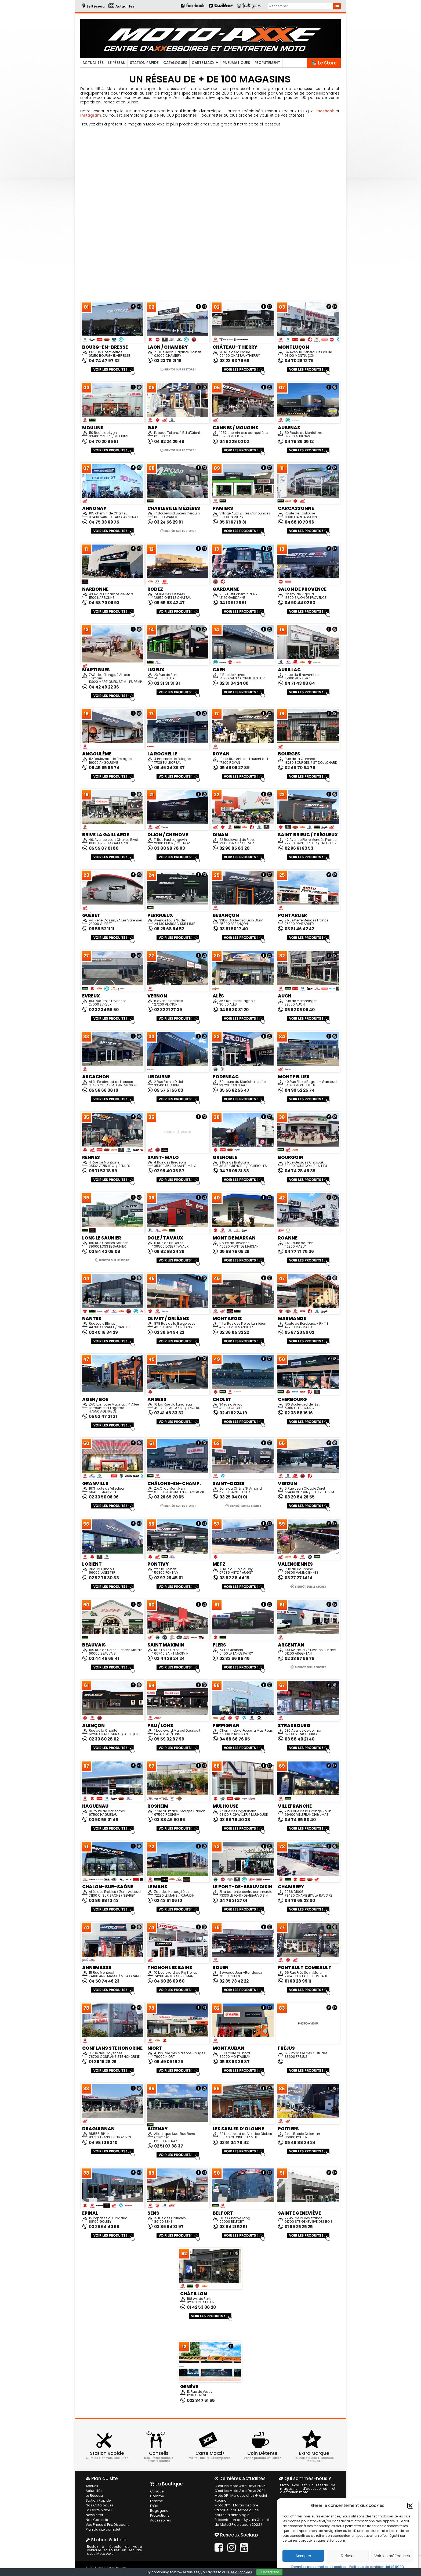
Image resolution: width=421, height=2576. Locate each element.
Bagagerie (159, 2510)
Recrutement (267, 62)
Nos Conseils (96, 2519)
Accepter (303, 2555)
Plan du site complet (102, 2529)
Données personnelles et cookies (319, 2566)
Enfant (155, 2505)
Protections (159, 2515)
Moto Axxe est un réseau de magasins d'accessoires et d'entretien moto (307, 2488)
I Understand (269, 2572)
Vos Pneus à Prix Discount (106, 2524)
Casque (157, 2491)
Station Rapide (144, 62)
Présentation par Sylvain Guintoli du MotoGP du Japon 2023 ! (241, 2522)
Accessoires (160, 2520)
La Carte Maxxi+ (99, 2510)
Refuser (348, 2555)
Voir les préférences (392, 2555)
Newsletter (94, 2515)
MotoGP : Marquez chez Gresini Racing (239, 2498)
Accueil (92, 2486)
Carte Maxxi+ (205, 62)
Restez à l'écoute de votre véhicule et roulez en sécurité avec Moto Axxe (114, 2549)
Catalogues (175, 62)
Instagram (90, 115)
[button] (410, 2505)
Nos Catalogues (99, 2505)
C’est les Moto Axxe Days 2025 (239, 2486)
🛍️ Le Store (324, 63)
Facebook (324, 111)
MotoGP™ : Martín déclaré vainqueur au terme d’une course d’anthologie (242, 2510)
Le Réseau (116, 62)
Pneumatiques (236, 62)
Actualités (93, 62)
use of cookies (240, 2572)
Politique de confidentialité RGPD (376, 2566)
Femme (156, 2501)
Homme (156, 2496)
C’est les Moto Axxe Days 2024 (239, 2490)
